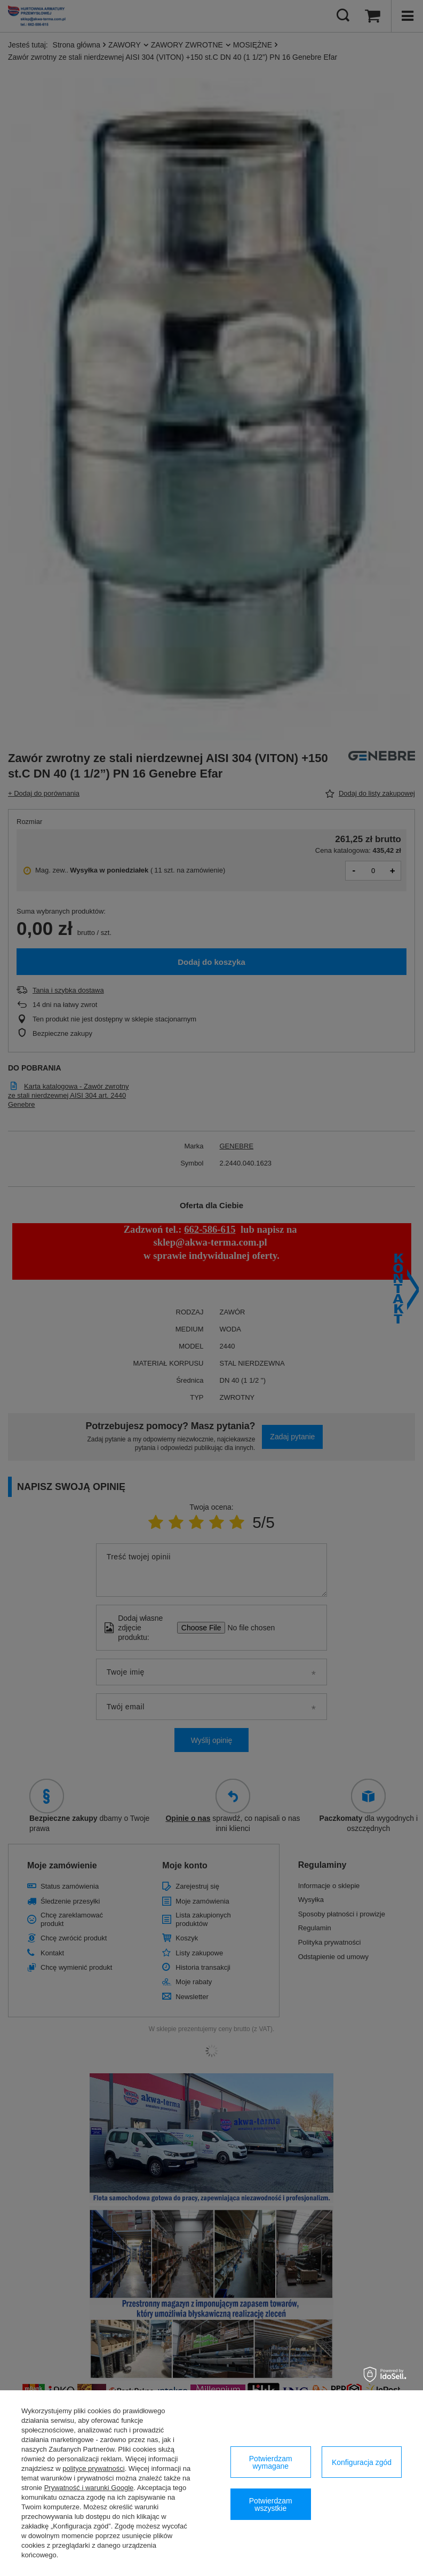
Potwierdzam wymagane (270, 2462)
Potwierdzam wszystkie (270, 2504)
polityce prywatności (93, 2468)
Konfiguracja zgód (362, 2462)
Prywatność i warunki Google (89, 2488)
